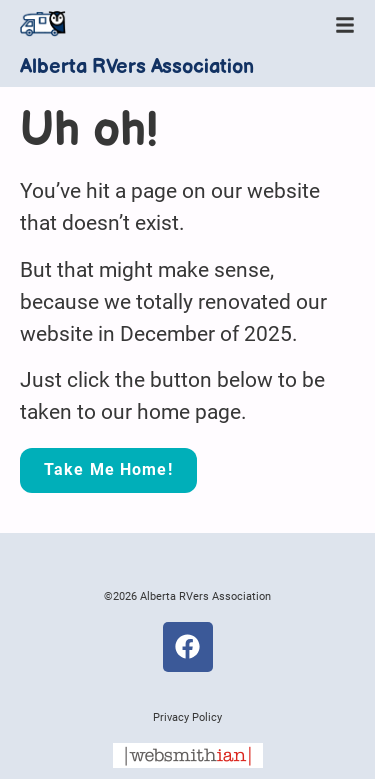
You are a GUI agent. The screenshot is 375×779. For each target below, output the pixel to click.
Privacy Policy (187, 717)
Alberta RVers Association (137, 67)
